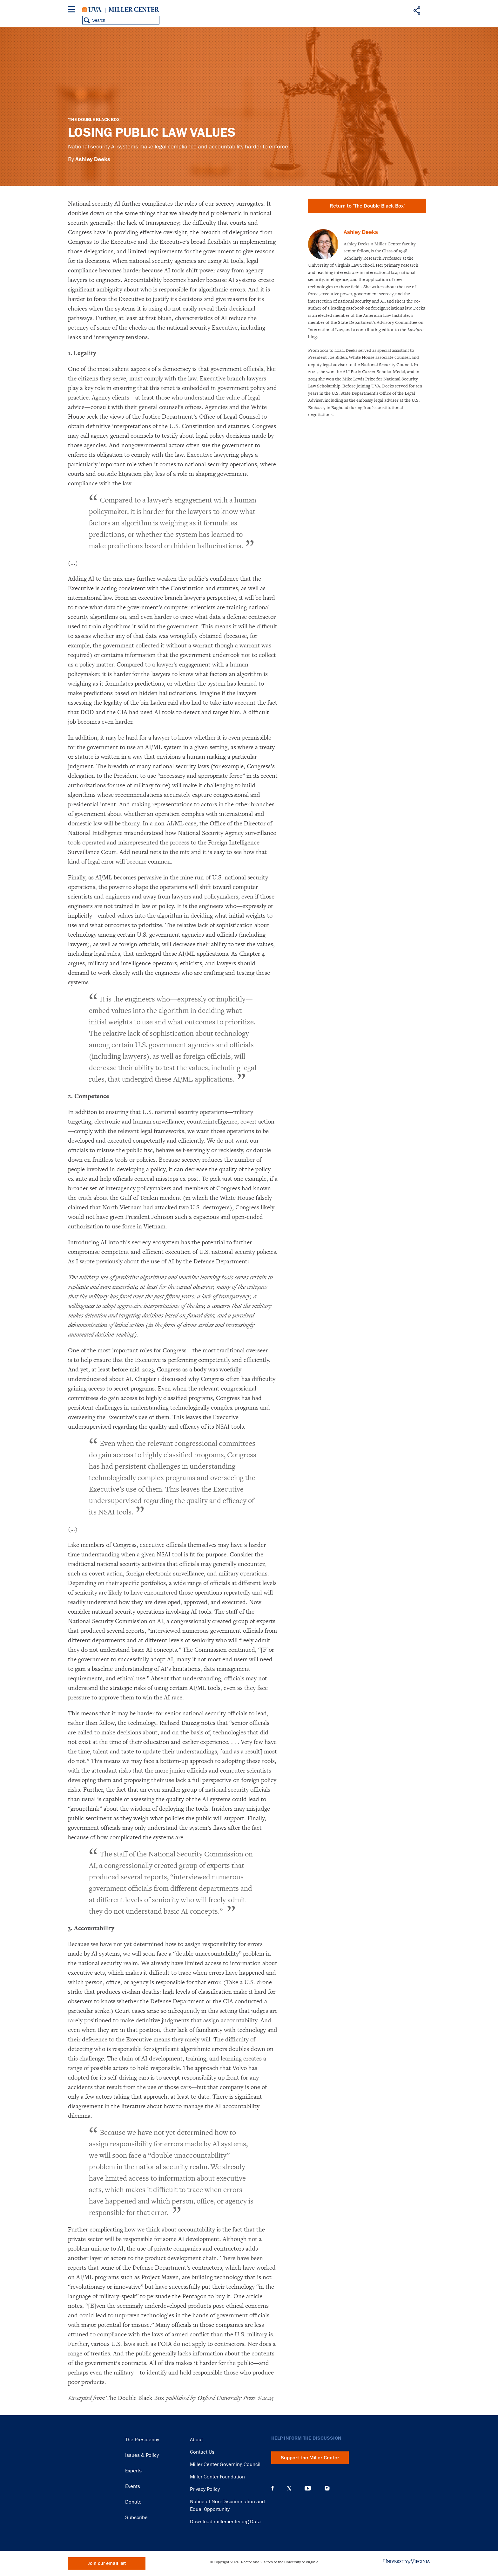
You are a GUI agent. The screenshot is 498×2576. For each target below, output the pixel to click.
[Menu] (72, 10)
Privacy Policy (205, 2489)
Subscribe (136, 2517)
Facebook (272, 2488)
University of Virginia (92, 9)
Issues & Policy (142, 2455)
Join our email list (107, 2563)
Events (132, 2486)
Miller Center (134, 9)
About (196, 2439)
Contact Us (202, 2452)
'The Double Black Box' (94, 120)
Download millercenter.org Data (225, 2521)
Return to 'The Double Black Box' (367, 206)
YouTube (308, 2488)
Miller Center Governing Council (225, 2464)
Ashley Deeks (92, 159)
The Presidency (142, 2439)
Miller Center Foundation (217, 2477)
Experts (133, 2471)
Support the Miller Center (310, 2458)
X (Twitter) (289, 2488)
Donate (133, 2502)
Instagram (327, 2488)
